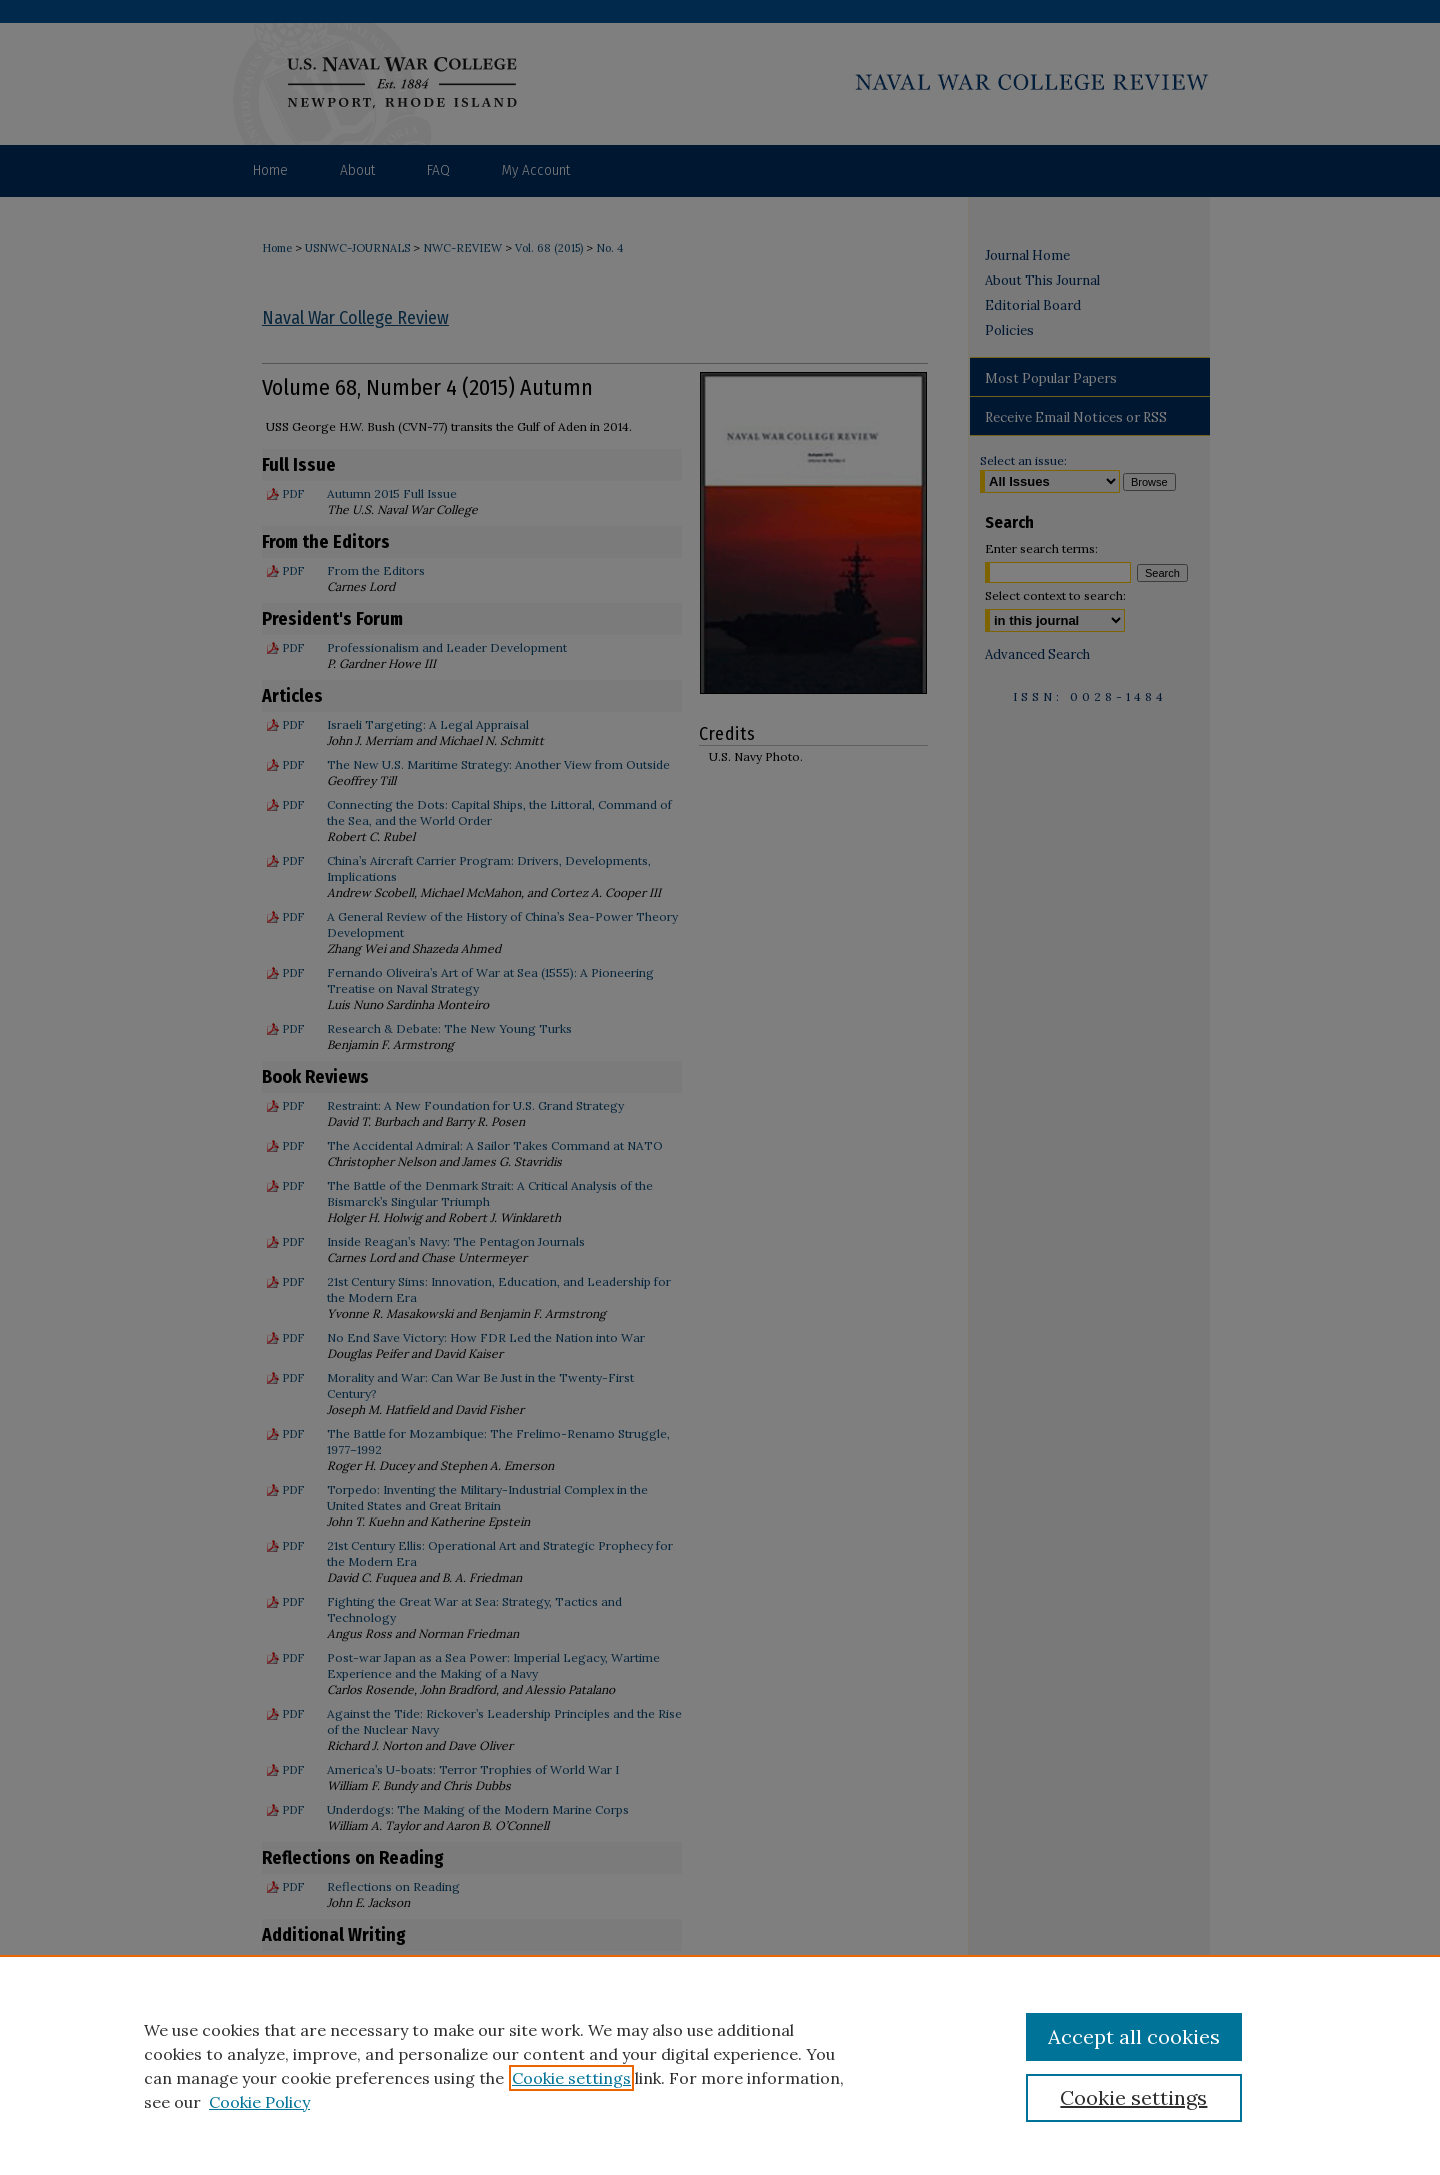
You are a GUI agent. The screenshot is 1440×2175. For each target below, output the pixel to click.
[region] (720, 2065)
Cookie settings (571, 2078)
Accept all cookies (1134, 2036)
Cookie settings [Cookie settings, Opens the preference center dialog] (1133, 2097)
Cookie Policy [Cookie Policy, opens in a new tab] (259, 2102)
